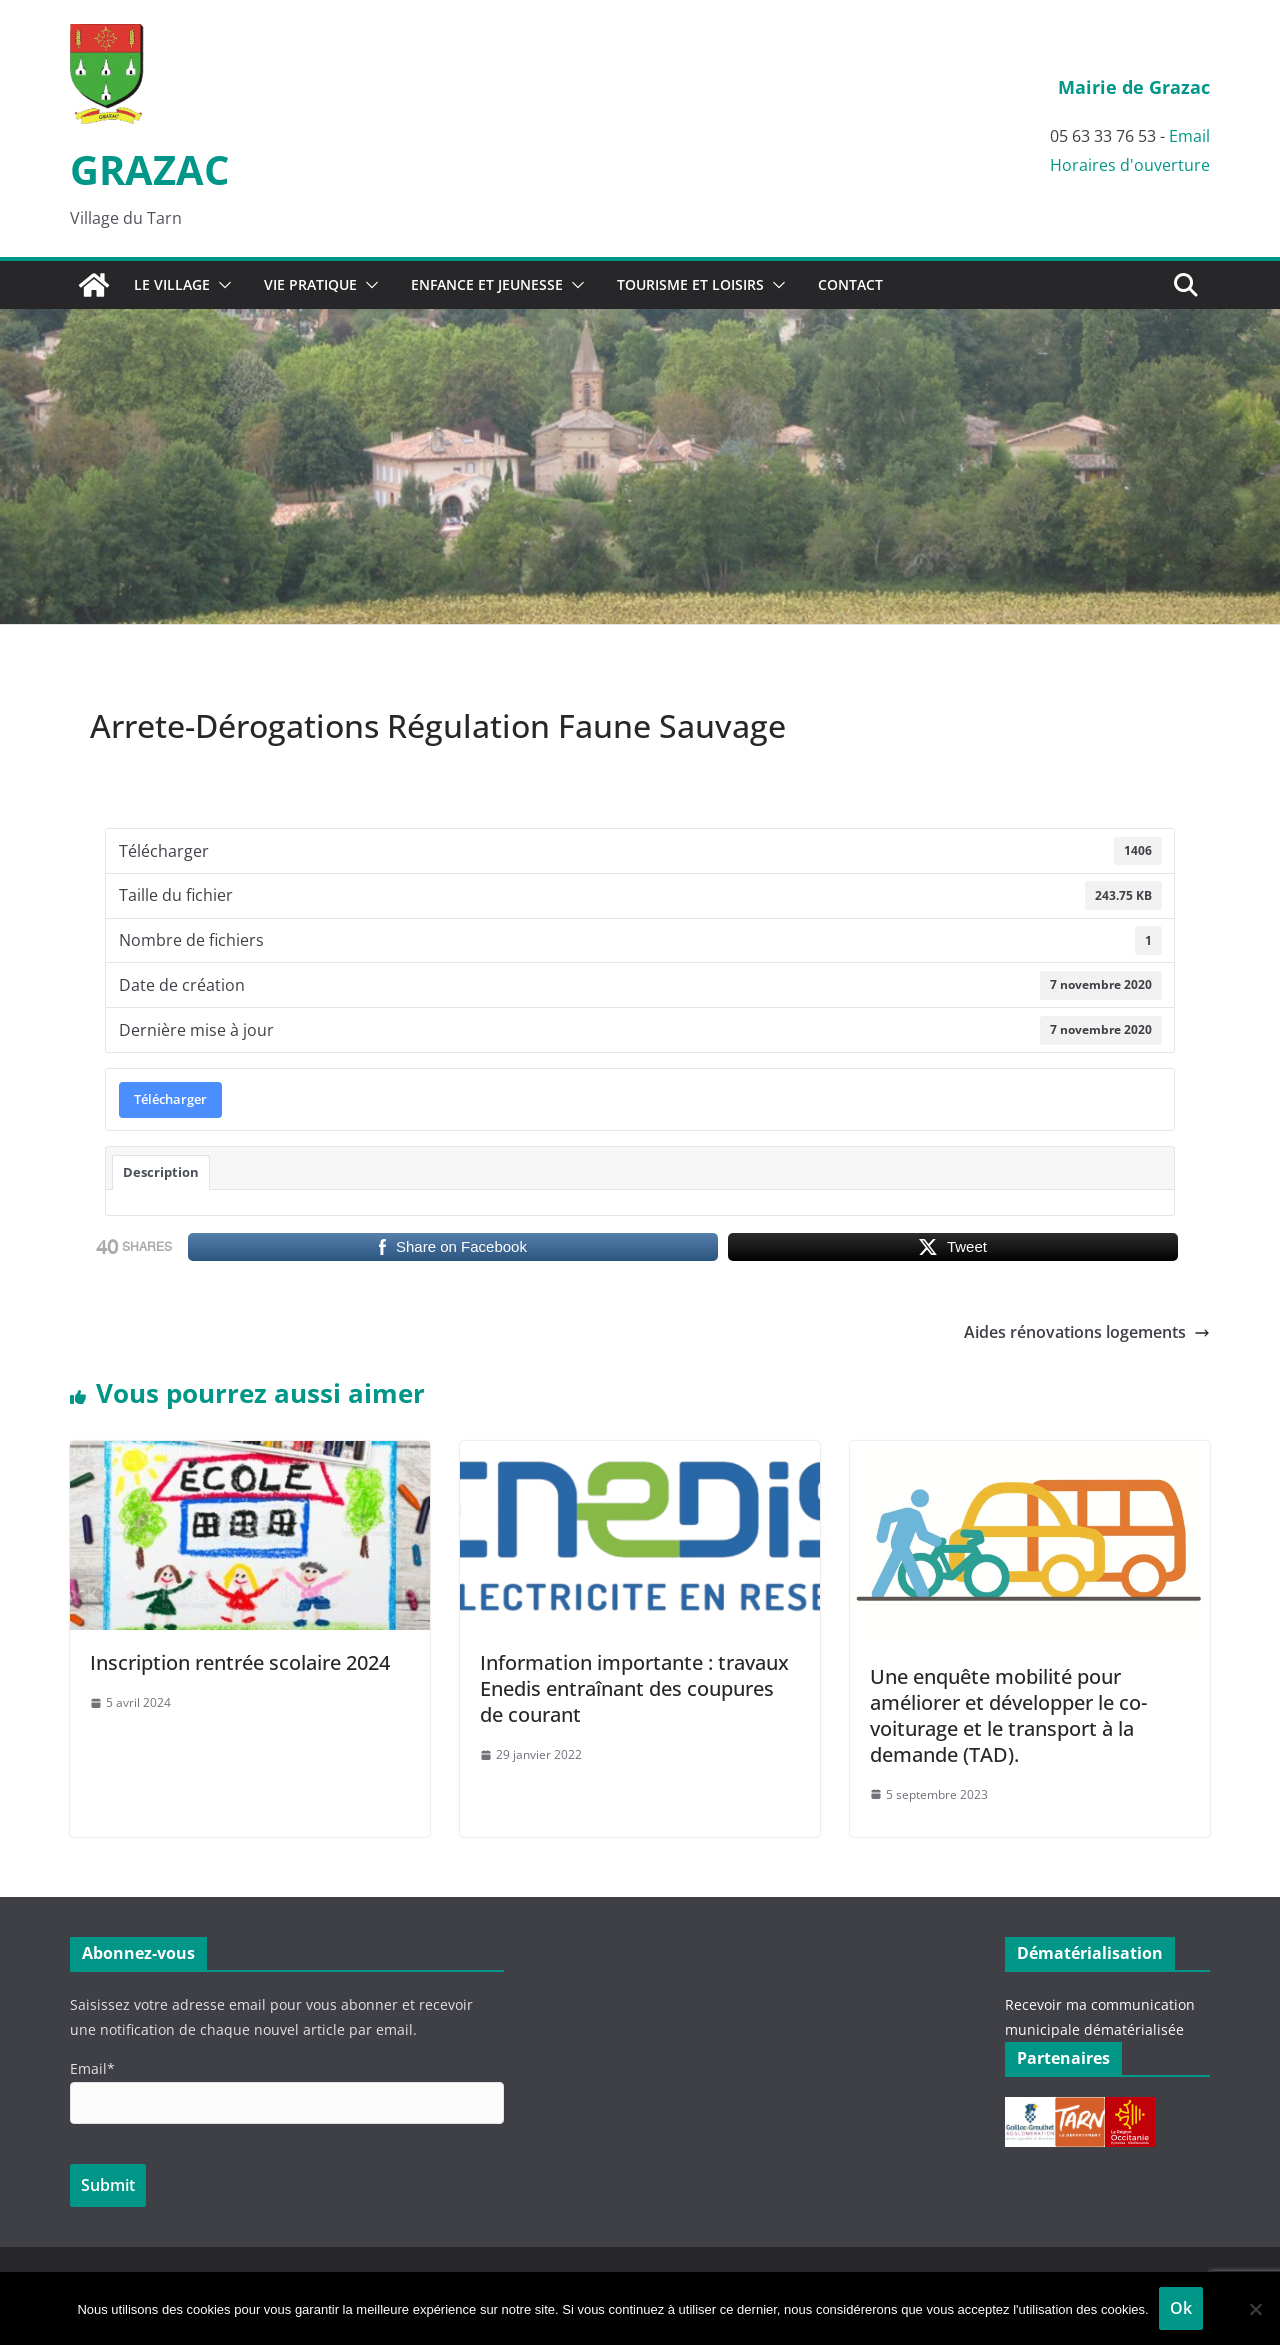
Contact (850, 284)
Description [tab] (161, 1172)
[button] (221, 285)
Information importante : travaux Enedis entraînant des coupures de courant (634, 1688)
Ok (1181, 2308)
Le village (172, 284)
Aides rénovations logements (1087, 1332)
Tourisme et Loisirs (690, 284)
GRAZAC (149, 169)
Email (1189, 136)
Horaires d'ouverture (1130, 165)
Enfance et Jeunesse (487, 284)
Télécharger (170, 1099)
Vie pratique (310, 284)
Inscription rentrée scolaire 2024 (240, 1662)
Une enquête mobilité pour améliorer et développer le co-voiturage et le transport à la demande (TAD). (1008, 1715)
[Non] (1255, 2309)
